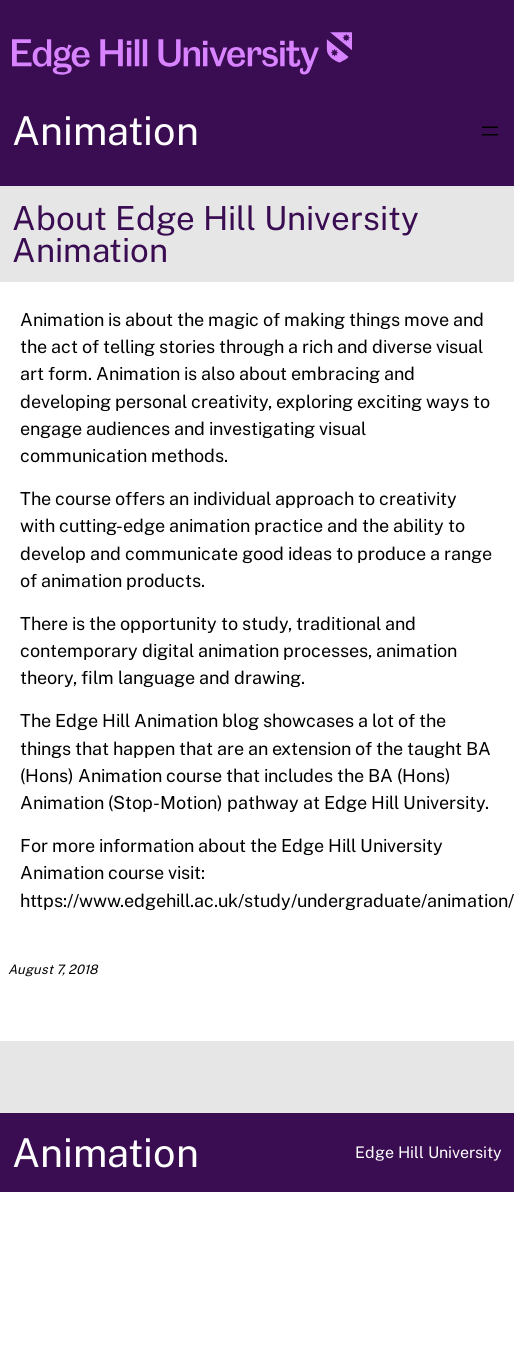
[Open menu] (490, 131)
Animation (105, 130)
